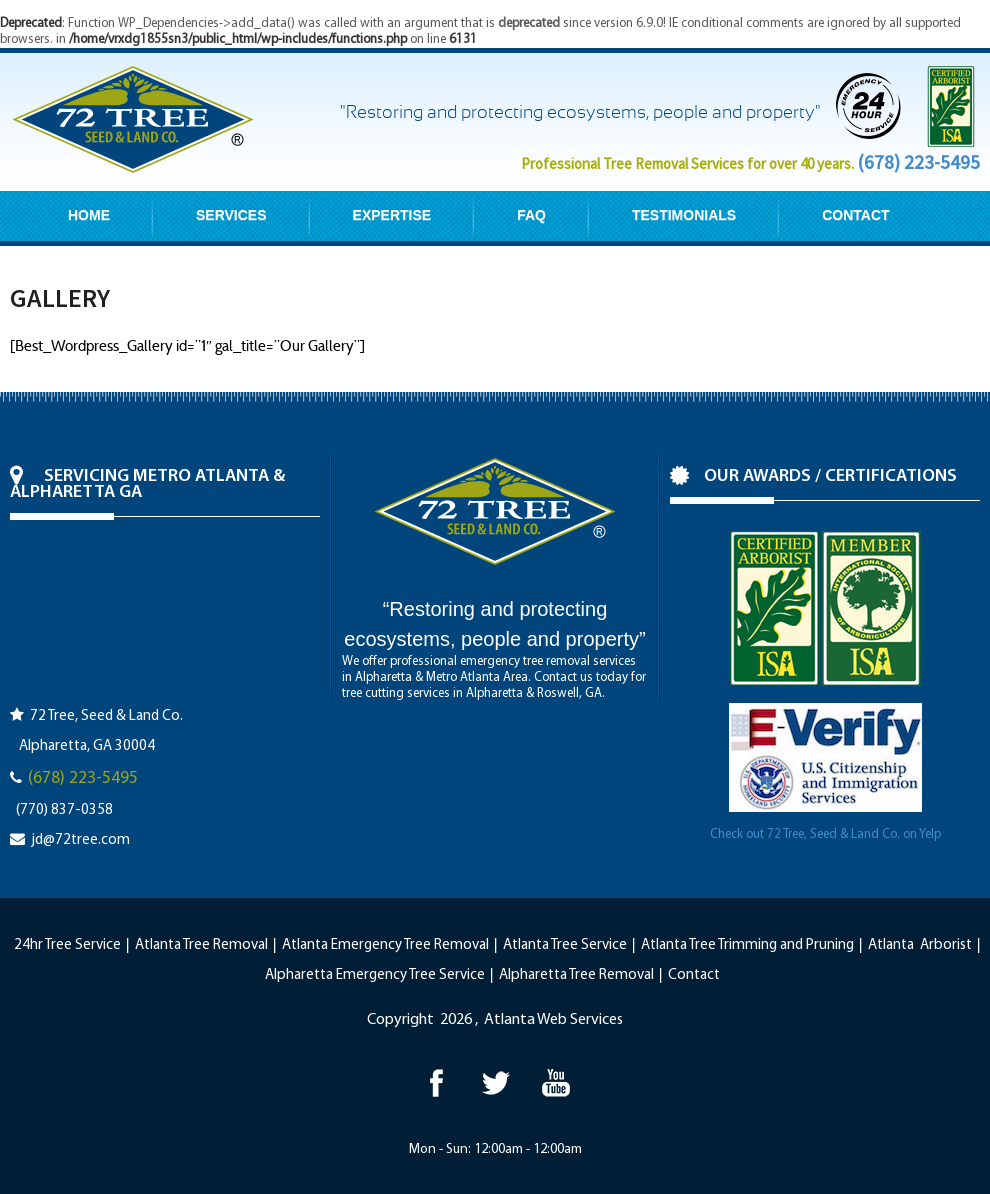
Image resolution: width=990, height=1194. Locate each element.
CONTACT (855, 215)
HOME (89, 215)
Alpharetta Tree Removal (576, 975)
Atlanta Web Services (553, 1020)
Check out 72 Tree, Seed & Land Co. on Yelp (825, 834)
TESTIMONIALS (684, 215)
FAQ (531, 215)
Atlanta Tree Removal (201, 945)
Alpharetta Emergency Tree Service (375, 975)
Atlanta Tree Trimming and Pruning (747, 945)
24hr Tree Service (67, 945)
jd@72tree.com (80, 840)
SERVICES (231, 215)
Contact (694, 975)
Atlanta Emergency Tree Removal (385, 945)
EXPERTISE (392, 215)
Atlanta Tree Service (565, 945)
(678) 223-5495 (918, 162)
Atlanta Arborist (920, 945)
